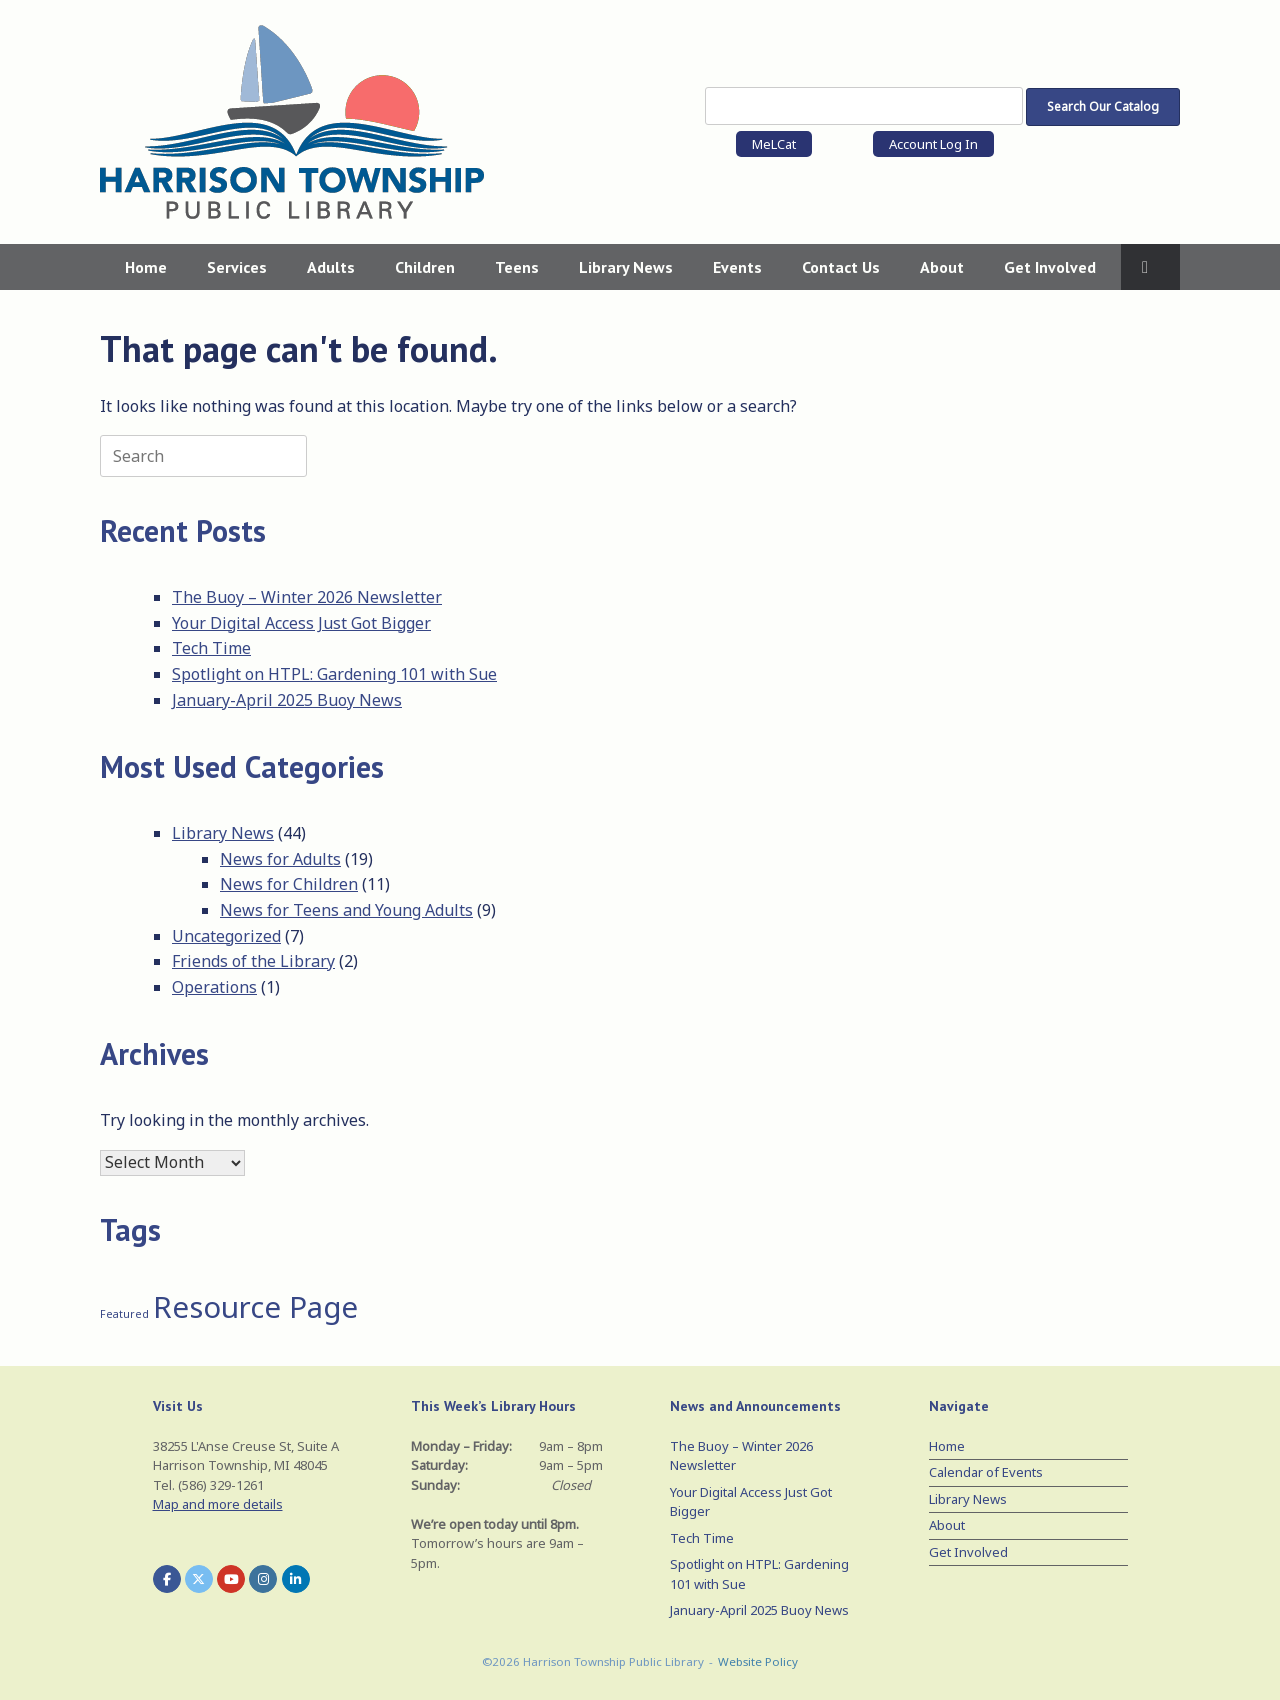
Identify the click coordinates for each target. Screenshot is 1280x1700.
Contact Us (841, 267)
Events (737, 267)
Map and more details (218, 1504)
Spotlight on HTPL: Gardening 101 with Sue (334, 674)
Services (237, 267)
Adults (331, 267)
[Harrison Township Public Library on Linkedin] (296, 1579)
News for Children (289, 884)
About (942, 267)
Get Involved (1050, 267)
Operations (214, 987)
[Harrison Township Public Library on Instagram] (263, 1579)
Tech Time (211, 648)
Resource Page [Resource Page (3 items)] (255, 1307)
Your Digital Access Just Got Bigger (301, 623)
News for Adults (280, 859)
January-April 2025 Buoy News (287, 700)
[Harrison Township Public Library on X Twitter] (199, 1579)
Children (425, 267)
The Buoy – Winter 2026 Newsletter (307, 597)
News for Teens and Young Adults (346, 910)
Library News (626, 267)
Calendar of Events (986, 1472)
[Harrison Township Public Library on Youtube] (231, 1579)
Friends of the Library (253, 961)
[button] (1150, 267)
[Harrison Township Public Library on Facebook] (167, 1579)
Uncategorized (226, 936)
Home (146, 267)
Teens (517, 267)
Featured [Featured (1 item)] (124, 1314)
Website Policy (758, 1661)
